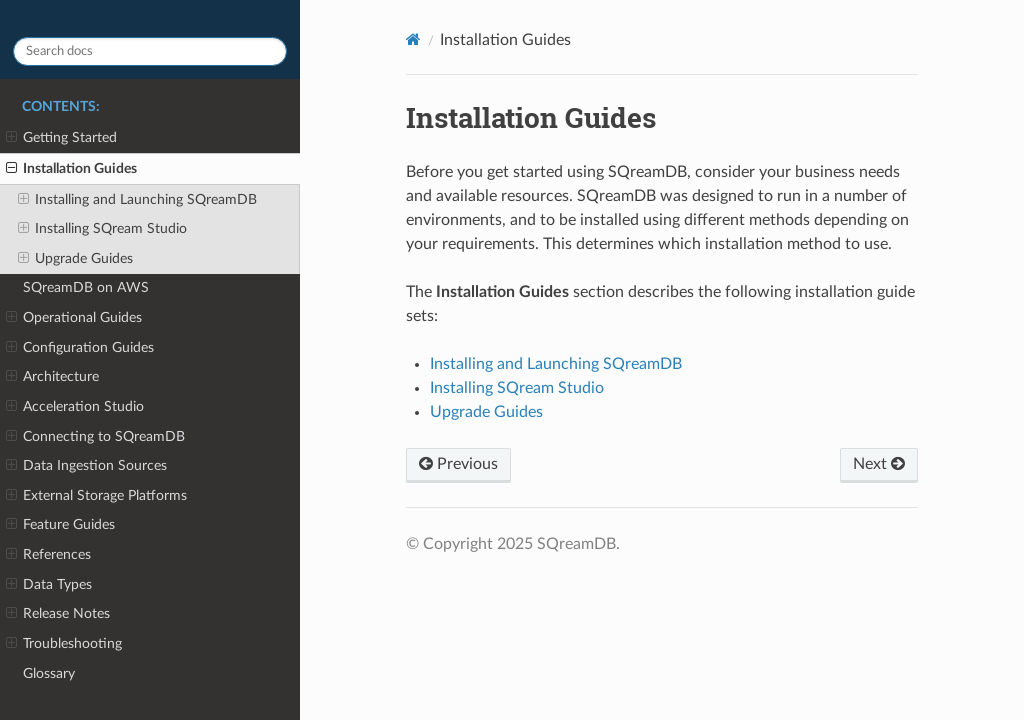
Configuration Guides (80, 348)
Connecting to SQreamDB (95, 437)
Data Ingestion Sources (86, 466)
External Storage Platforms (96, 496)
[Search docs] (150, 51)
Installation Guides (71, 169)
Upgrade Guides (75, 259)
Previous (458, 464)
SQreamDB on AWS (86, 287)
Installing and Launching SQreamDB (137, 200)
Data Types (49, 585)
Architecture (52, 377)
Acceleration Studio (75, 407)
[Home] (413, 39)
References (48, 555)
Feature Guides (60, 525)
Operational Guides (74, 318)
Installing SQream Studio (102, 229)
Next (879, 464)
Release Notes (58, 614)
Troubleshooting (64, 644)
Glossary (49, 673)
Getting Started (61, 138)
